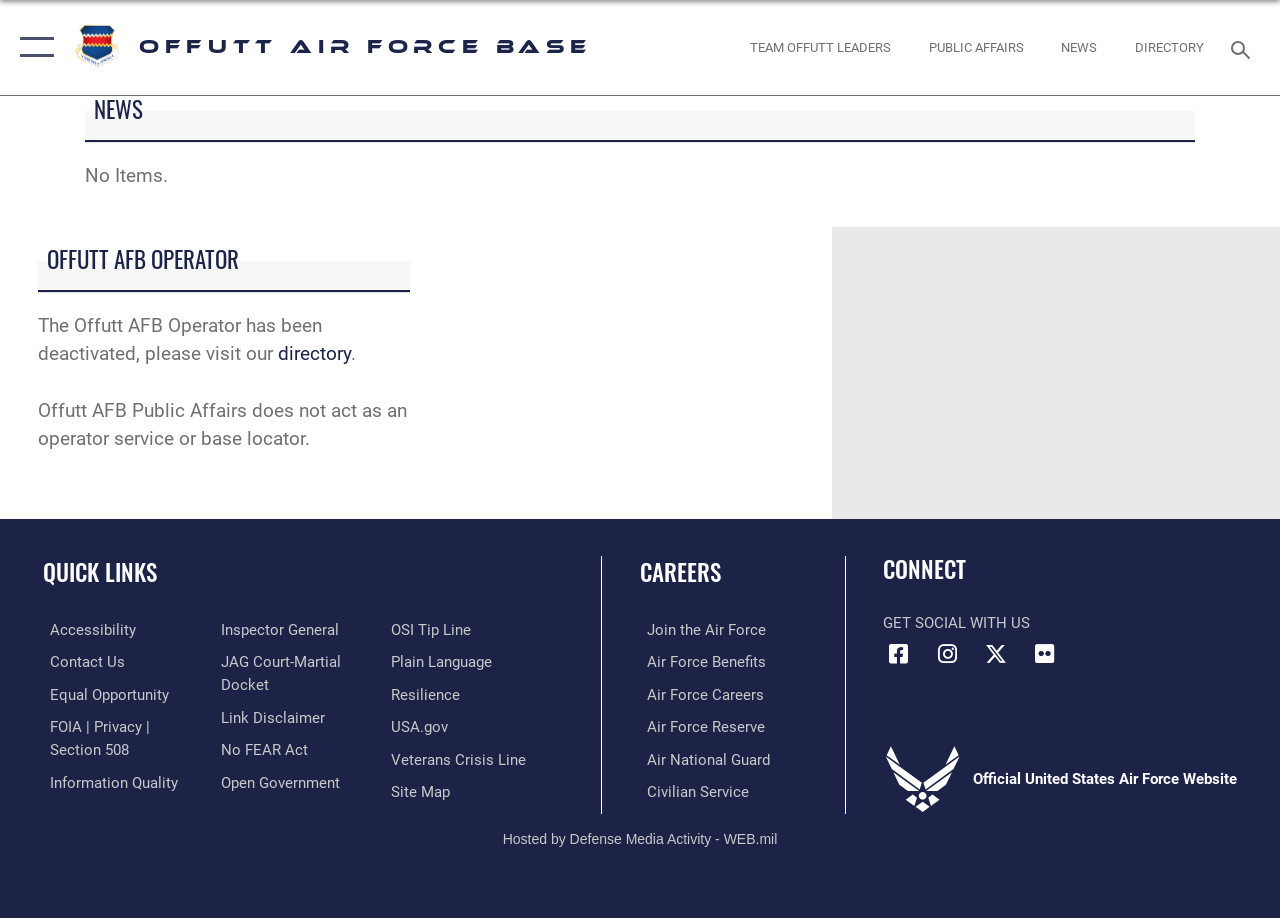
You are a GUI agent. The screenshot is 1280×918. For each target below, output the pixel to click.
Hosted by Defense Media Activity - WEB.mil (640, 835)
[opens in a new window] (1169, 48)
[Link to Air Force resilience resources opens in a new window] (427, 693)
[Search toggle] (1244, 47)
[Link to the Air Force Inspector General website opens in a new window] (277, 630)
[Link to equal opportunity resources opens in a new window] (102, 693)
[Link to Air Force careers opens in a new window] (698, 693)
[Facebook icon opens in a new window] (898, 654)
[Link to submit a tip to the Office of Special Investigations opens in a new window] (433, 630)
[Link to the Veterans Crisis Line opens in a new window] (460, 757)
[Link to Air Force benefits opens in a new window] (699, 661)
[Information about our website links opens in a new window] (270, 716)
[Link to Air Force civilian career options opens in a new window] (691, 789)
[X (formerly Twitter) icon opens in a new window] (996, 654)
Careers (680, 572)
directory (314, 354)
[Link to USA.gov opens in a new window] (421, 725)
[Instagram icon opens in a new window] (947, 654)
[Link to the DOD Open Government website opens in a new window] (277, 780)
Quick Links (100, 572)
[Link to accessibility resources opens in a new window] (86, 630)
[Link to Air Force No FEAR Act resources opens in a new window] (261, 748)
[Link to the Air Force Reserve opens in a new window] (699, 725)
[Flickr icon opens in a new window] (1045, 654)
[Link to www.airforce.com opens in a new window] (699, 630)
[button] (32, 47)
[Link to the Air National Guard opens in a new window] (701, 757)
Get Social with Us (956, 623)
